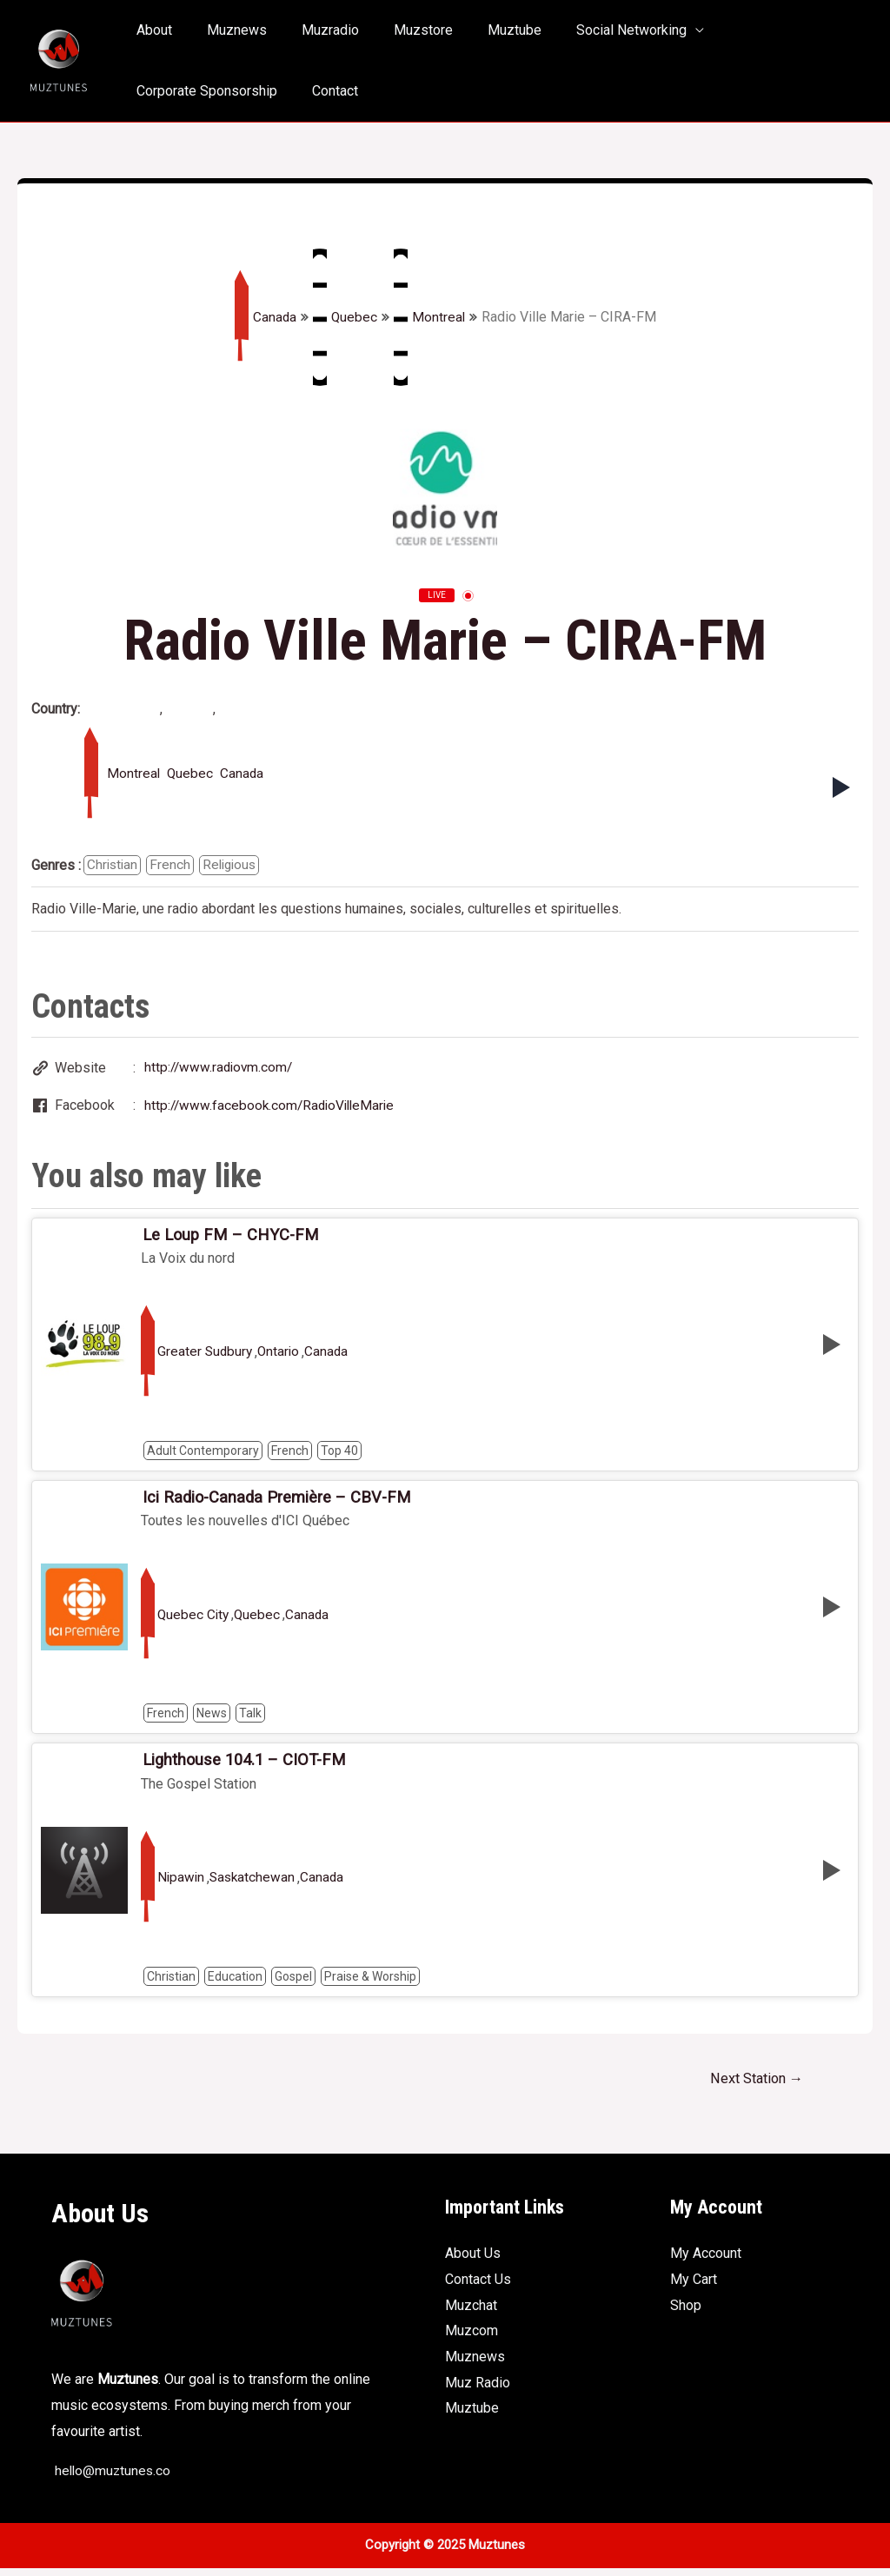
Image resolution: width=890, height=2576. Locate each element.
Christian (113, 865)
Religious (233, 865)
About (151, 30)
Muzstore (398, 30)
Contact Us (478, 2287)
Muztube (483, 30)
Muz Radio (477, 2390)
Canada (264, 317)
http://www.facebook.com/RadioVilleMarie (273, 1107)
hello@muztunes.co (112, 2478)
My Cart (693, 2287)
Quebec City (194, 1620)
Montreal (430, 317)
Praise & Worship (370, 1982)
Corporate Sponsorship (764, 30)
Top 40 (339, 1454)
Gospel (293, 1982)
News (211, 1718)
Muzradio (313, 30)
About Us (473, 2261)
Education (235, 1982)
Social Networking (593, 30)
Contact (156, 91)
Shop (685, 2313)
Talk (250, 1718)
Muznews (226, 30)
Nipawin (181, 1884)
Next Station (752, 2085)
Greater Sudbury (206, 1356)
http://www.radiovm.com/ (220, 1068)
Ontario (281, 1356)
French (172, 865)
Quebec (344, 317)
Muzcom (471, 2338)
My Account (705, 2261)
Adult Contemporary (203, 1454)
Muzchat (471, 2313)
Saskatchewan (255, 1884)
